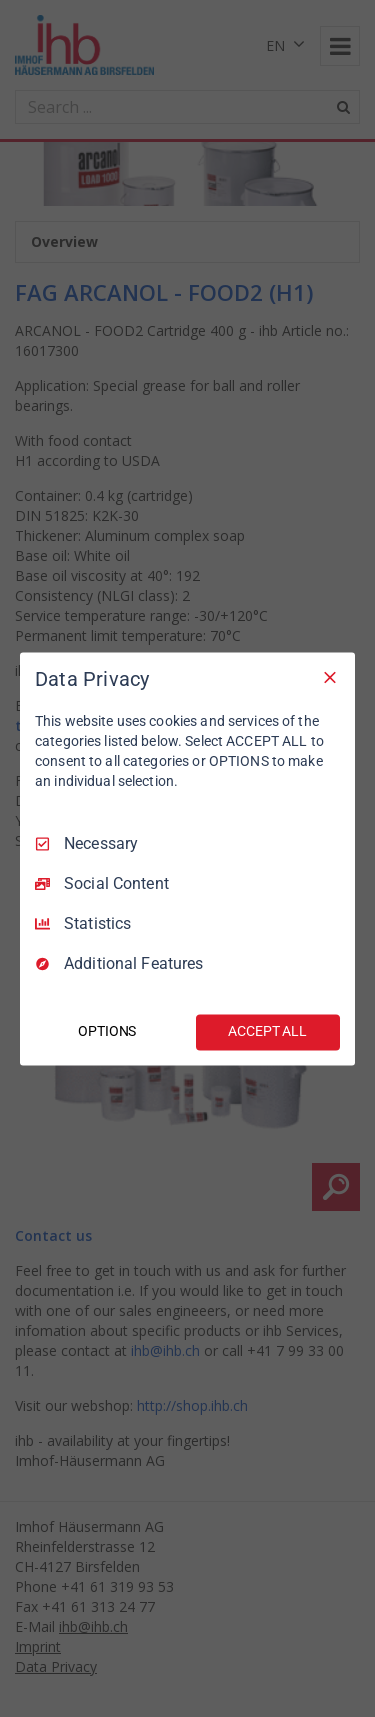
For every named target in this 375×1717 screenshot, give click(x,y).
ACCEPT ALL (267, 1031)
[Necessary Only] (330, 677)
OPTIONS (107, 1031)
